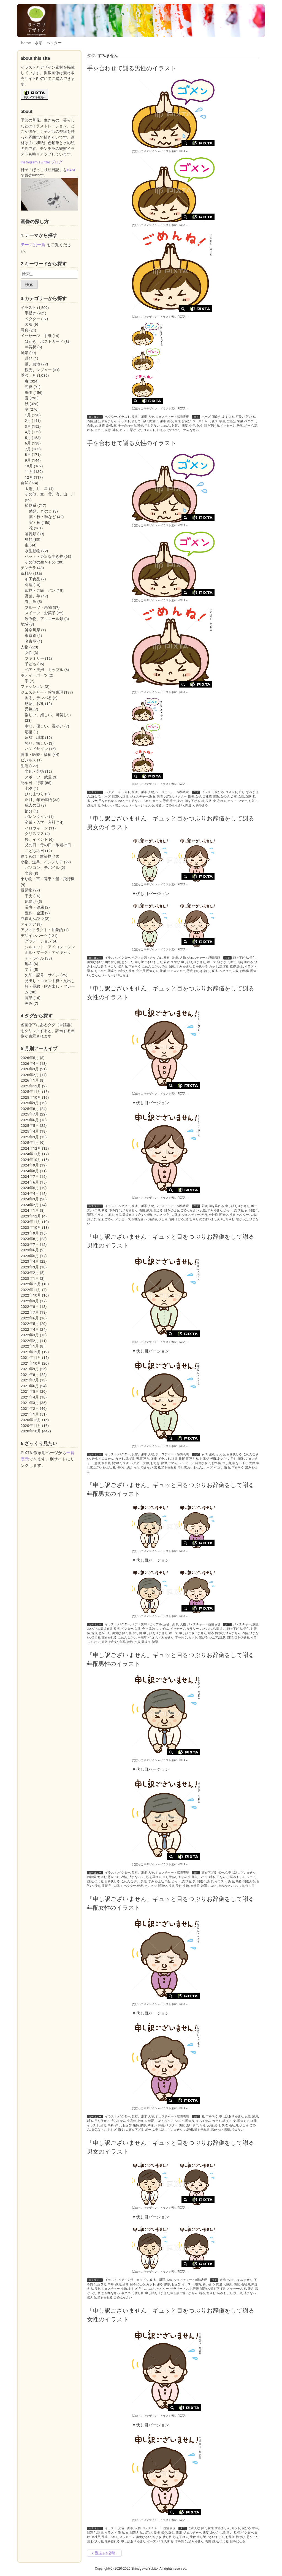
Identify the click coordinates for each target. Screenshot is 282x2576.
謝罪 (163, 421)
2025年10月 (31, 1097)
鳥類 (28, 539)
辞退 (126, 975)
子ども (30, 664)
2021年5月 (30, 1391)
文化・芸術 (34, 771)
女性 (241, 796)
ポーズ (206, 417)
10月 (29, 466)
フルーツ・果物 (38, 607)
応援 (28, 732)
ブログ (57, 162)
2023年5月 (30, 1256)
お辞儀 (244, 971)
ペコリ (112, 966)
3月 (28, 426)
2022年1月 (30, 1346)
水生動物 (32, 551)
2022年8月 (30, 1306)
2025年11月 (31, 1091)
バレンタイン (36, 816)
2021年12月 (31, 1352)
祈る (115, 430)
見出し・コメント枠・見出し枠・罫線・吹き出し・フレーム (50, 986)
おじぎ (198, 971)
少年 (192, 425)
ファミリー (34, 658)
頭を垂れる (245, 962)
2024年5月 (30, 1187)
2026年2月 (30, 1075)
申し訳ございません (148, 962)
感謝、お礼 (34, 703)
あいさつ (100, 971)
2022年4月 (30, 1329)
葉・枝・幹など (42, 516)
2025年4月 (30, 1131)
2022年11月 (31, 1289)
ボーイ (248, 425)
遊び (28, 358)
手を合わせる (127, 425)
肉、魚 (30, 601)
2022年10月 (31, 1295)
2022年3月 (30, 1335)
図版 (28, 324)
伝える (161, 430)
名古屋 (30, 641)
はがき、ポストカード (44, 341)
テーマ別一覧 (33, 244)
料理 (28, 585)
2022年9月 (30, 1301)
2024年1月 (30, 1210)
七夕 (28, 788)
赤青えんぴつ (32, 918)
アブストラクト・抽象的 (42, 930)
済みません (130, 1210)
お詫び (186, 421)
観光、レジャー (38, 370)
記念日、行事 (32, 782)
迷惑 (102, 425)
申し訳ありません (193, 962)
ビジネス (28, 760)
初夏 (28, 386)
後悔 (215, 421)
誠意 (108, 430)
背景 (28, 997)
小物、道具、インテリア (42, 862)
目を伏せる (200, 966)
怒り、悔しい (36, 743)
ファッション (32, 686)
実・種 (34, 522)
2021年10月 (31, 1363)
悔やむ (175, 962)
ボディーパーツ (34, 675)
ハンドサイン (36, 749)
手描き (30, 313)
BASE (71, 170)
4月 (28, 432)
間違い (153, 421)
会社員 (140, 971)
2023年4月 (30, 1261)
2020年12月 (31, 1420)
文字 (28, 969)
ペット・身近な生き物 (44, 556)
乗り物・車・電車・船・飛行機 (48, 879)
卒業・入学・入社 (40, 822)
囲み (28, 1003)
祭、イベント (36, 839)
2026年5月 (30, 1057)
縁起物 (26, 890)
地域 (24, 624)
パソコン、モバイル (42, 867)
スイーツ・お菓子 (40, 613)
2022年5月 (30, 1323)
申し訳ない (152, 425)
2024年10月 (31, 1159)
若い (145, 421)
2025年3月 (30, 1137)
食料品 (26, 573)
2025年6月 (30, 1120)
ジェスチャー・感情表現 (172, 417)
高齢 (105, 1642)
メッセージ (227, 425)
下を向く (135, 966)
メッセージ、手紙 (36, 335)
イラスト (124, 417)
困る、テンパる (38, 698)
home (26, 43)
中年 (111, 2284)
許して (136, 421)
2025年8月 (30, 1108)
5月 (28, 437)
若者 (167, 962)
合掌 (90, 425)
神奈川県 (32, 630)
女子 (198, 796)
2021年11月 (31, 1357)
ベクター (54, 43)
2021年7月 (30, 1380)
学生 (222, 421)
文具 (28, 873)
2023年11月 (31, 1221)
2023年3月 (30, 1267)
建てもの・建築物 (36, 856)
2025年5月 (30, 1125)
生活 (24, 766)
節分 (28, 811)
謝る (170, 421)
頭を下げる (211, 425)
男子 (140, 425)
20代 (107, 962)
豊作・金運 (34, 913)
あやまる (228, 417)
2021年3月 (30, 1402)
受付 (253, 958)
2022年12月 (31, 1284)
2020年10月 (31, 1431)
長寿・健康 (34, 907)
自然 (24, 483)
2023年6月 (30, 1250)
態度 (185, 425)
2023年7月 (30, 1244)
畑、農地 (32, 364)
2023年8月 (30, 1238)
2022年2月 (30, 1340)
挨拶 (233, 966)
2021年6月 (30, 1386)
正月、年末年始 (38, 799)
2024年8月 (30, 1171)
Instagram (29, 162)
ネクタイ (127, 2293)
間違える (152, 971)
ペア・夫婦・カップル (147, 958)
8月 (28, 454)
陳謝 (240, 421)
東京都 (30, 635)
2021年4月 (30, 1397)
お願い (176, 425)
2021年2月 (30, 1408)
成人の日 (32, 805)
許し (97, 421)
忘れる (221, 801)
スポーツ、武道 (38, 777)
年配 (123, 1642)
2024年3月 (30, 1199)
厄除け (30, 901)
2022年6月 (30, 1318)
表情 (90, 421)
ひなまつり (34, 794)
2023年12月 (31, 1216)
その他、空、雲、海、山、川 (50, 494)
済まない (223, 962)
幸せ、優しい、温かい (44, 726)
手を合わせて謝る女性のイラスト (132, 443)
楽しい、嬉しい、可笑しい (48, 715)
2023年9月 (30, 1233)
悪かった (136, 430)
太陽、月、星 (36, 488)
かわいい (173, 430)
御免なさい (94, 962)
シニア (213, 1637)
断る (234, 962)
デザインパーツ (34, 935)
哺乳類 (30, 534)
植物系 (30, 505)
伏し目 (115, 962)
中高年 (142, 1637)
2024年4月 (30, 1193)
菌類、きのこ (40, 511)
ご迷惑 (230, 421)
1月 (28, 415)
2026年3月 (30, 1069)
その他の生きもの (40, 562)
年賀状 (30, 347)
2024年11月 (31, 1154)
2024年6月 (30, 1182)
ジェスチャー (201, 421)
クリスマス (34, 833)
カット (124, 430)
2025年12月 (31, 1086)
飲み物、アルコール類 (44, 618)
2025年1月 (30, 1142)
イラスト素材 (168, 151)
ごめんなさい (190, 430)
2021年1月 (30, 1414)
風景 (24, 353)
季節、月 (28, 375)
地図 (28, 963)
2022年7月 (30, 1312)
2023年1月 (30, 1278)
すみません (109, 421)
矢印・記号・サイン (42, 975)
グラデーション (38, 941)
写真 (24, 330)
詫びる (250, 417)
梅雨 (28, 392)
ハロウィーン (36, 828)
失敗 (240, 425)
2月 (28, 420)
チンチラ (28, 567)
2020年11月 (31, 1425)
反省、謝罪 (139, 417)
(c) (144, 151)
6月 (28, 443)
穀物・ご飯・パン (40, 590)
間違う (216, 417)
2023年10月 (31, 1227)
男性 (178, 421)
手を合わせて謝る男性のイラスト (132, 68)
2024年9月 (30, 1165)
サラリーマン (196, 1629)
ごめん (165, 425)
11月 (29, 471)
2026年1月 (30, 1080)
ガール (156, 801)
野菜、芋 (32, 596)
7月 (28, 449)
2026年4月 (30, 1063)
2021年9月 (30, 1369)
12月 (29, 477)
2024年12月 (31, 1148)
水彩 (38, 43)
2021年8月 (30, 1374)
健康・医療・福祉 (36, 754)
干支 (28, 896)
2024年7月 (30, 1176)
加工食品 (32, 579)
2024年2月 (30, 1205)
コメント (149, 430)
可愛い (240, 417)
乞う (200, 425)
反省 (109, 425)
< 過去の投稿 (103, 2553)
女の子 (224, 796)
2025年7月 (30, 1114)
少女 (94, 801)
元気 (28, 709)
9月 (28, 460)
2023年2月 (30, 1272)
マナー (99, 430)
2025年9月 (30, 1103)
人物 (151, 417)
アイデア (28, 924)
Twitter (44, 162)
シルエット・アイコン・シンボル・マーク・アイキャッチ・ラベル (50, 952)
